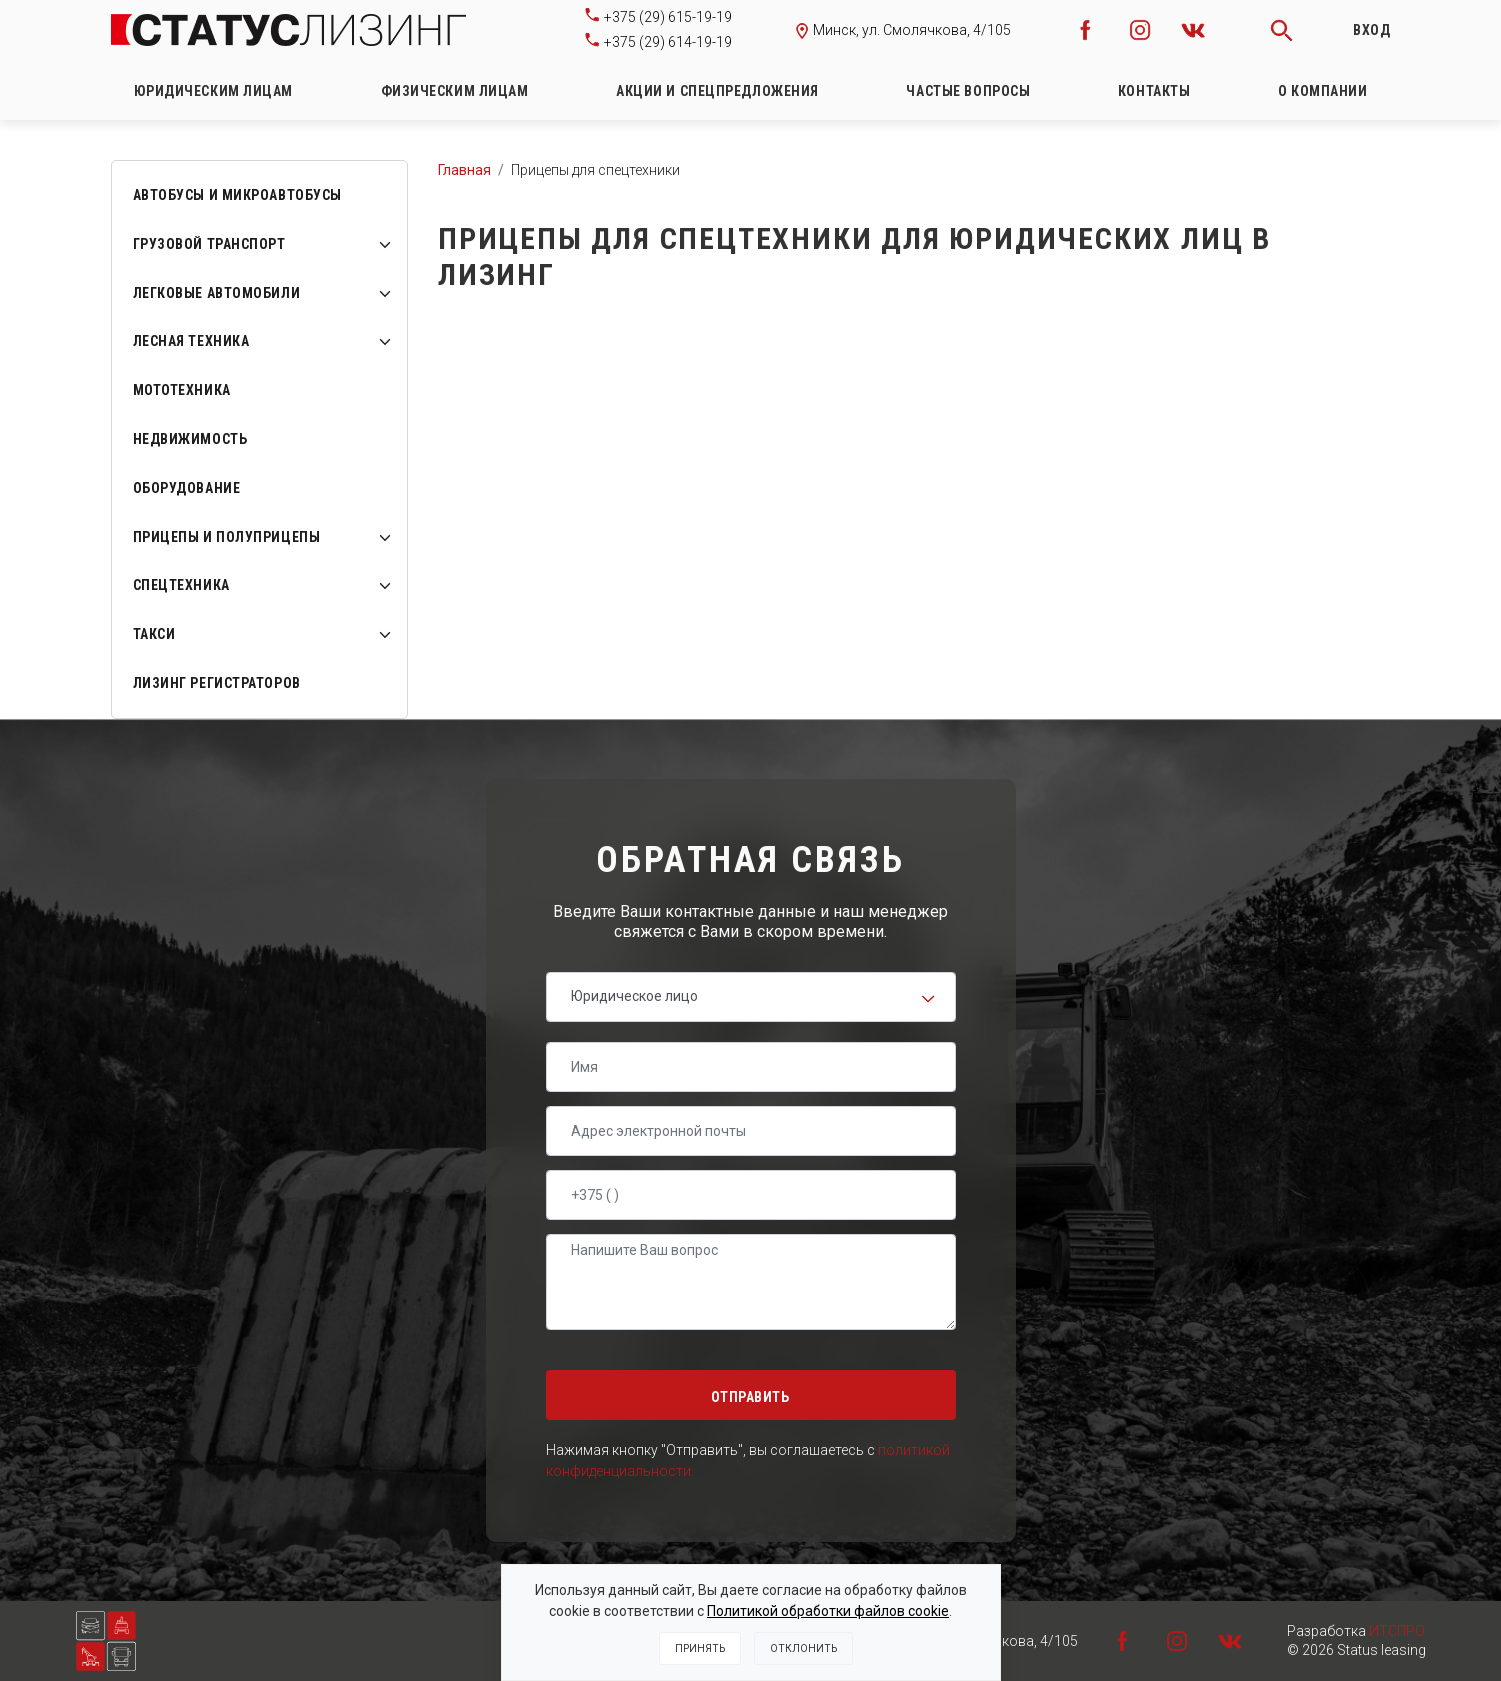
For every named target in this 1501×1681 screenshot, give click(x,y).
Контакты (1154, 91)
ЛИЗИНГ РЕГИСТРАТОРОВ (217, 683)
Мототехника (182, 390)
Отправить (750, 1397)
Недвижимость (190, 439)
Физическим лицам (455, 91)
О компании (1323, 91)
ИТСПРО (1397, 1631)
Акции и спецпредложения (717, 91)
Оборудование (187, 488)
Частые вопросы (968, 91)
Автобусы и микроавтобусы (237, 195)
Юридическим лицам (214, 91)
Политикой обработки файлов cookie (828, 1611)
